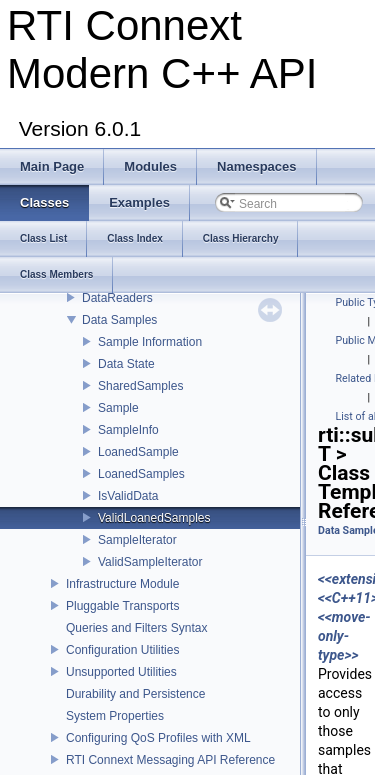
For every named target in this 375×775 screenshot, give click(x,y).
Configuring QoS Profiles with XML (158, 738)
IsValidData (128, 496)
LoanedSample (138, 452)
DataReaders (117, 298)
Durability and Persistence (135, 694)
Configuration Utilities (122, 650)
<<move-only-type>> (344, 636)
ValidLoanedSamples (154, 518)
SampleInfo (128, 430)
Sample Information (150, 342)
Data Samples (119, 320)
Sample (118, 408)
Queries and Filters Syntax (136, 628)
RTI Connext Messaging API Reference (170, 760)
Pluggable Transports (122, 606)
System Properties (115, 716)
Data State (126, 364)
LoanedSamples (141, 474)
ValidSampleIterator (150, 562)
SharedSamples (140, 386)
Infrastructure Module (122, 584)
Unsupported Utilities (121, 672)
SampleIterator (137, 540)
